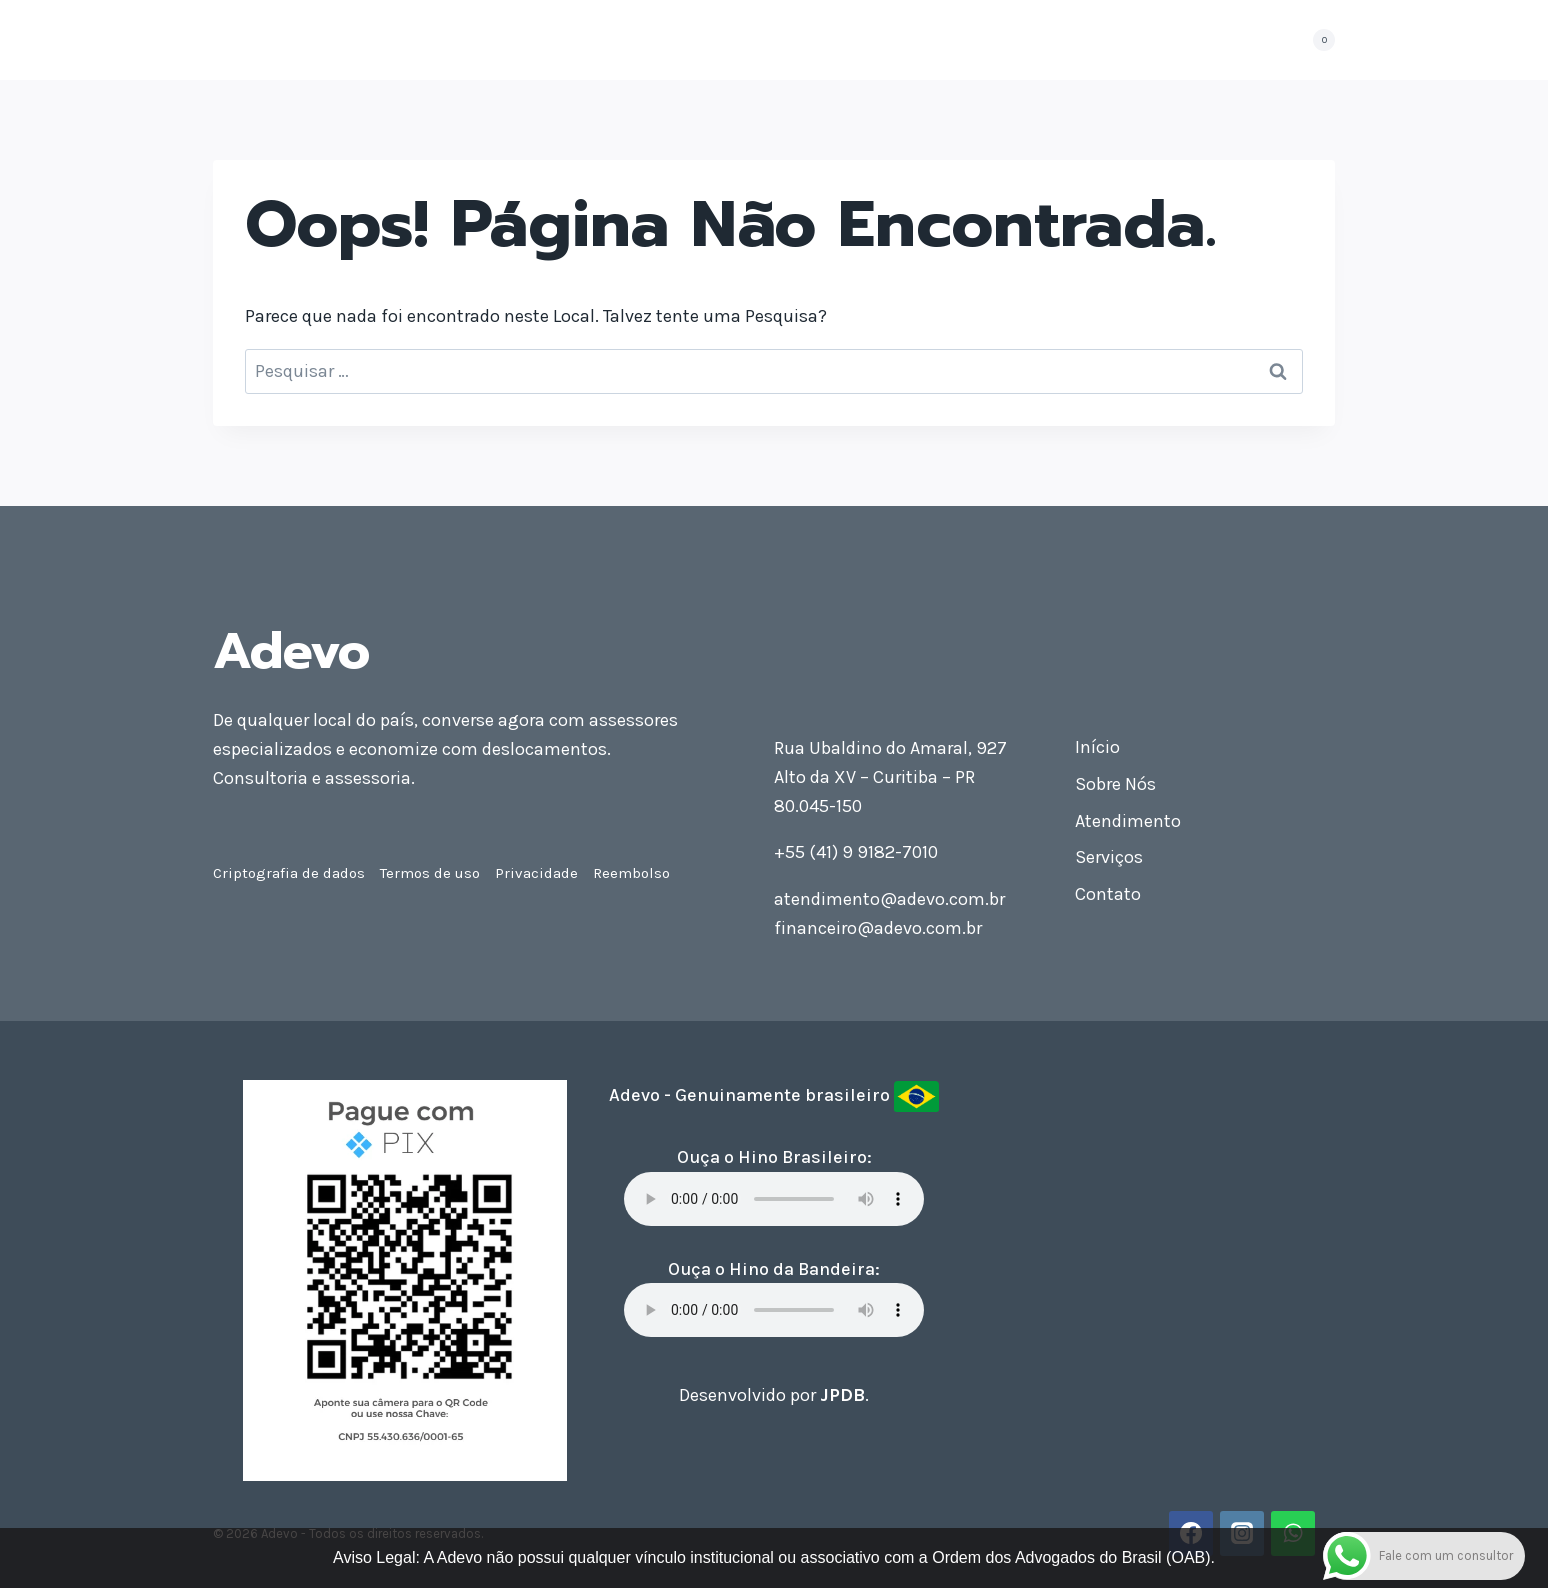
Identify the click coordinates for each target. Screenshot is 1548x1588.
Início (489, 40)
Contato (1115, 40)
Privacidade (536, 873)
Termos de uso (430, 873)
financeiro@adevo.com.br (878, 928)
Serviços (1109, 857)
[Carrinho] (1314, 40)
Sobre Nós (573, 40)
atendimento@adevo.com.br (889, 899)
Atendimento (689, 40)
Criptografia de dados (289, 873)
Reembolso (631, 873)
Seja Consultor (1000, 40)
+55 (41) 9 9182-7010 (856, 852)
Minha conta (1220, 40)
